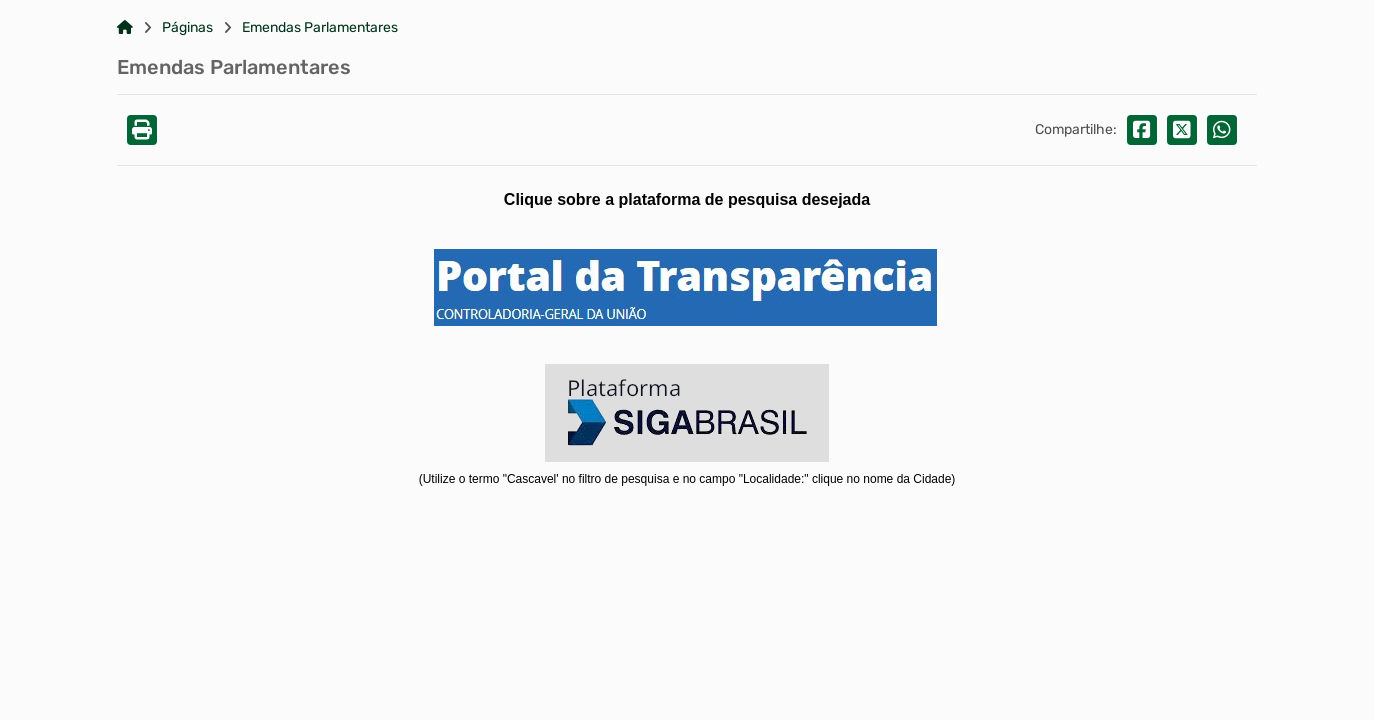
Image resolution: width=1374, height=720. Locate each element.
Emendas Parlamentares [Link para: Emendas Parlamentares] (320, 28)
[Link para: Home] (125, 28)
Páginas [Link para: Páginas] (187, 28)
